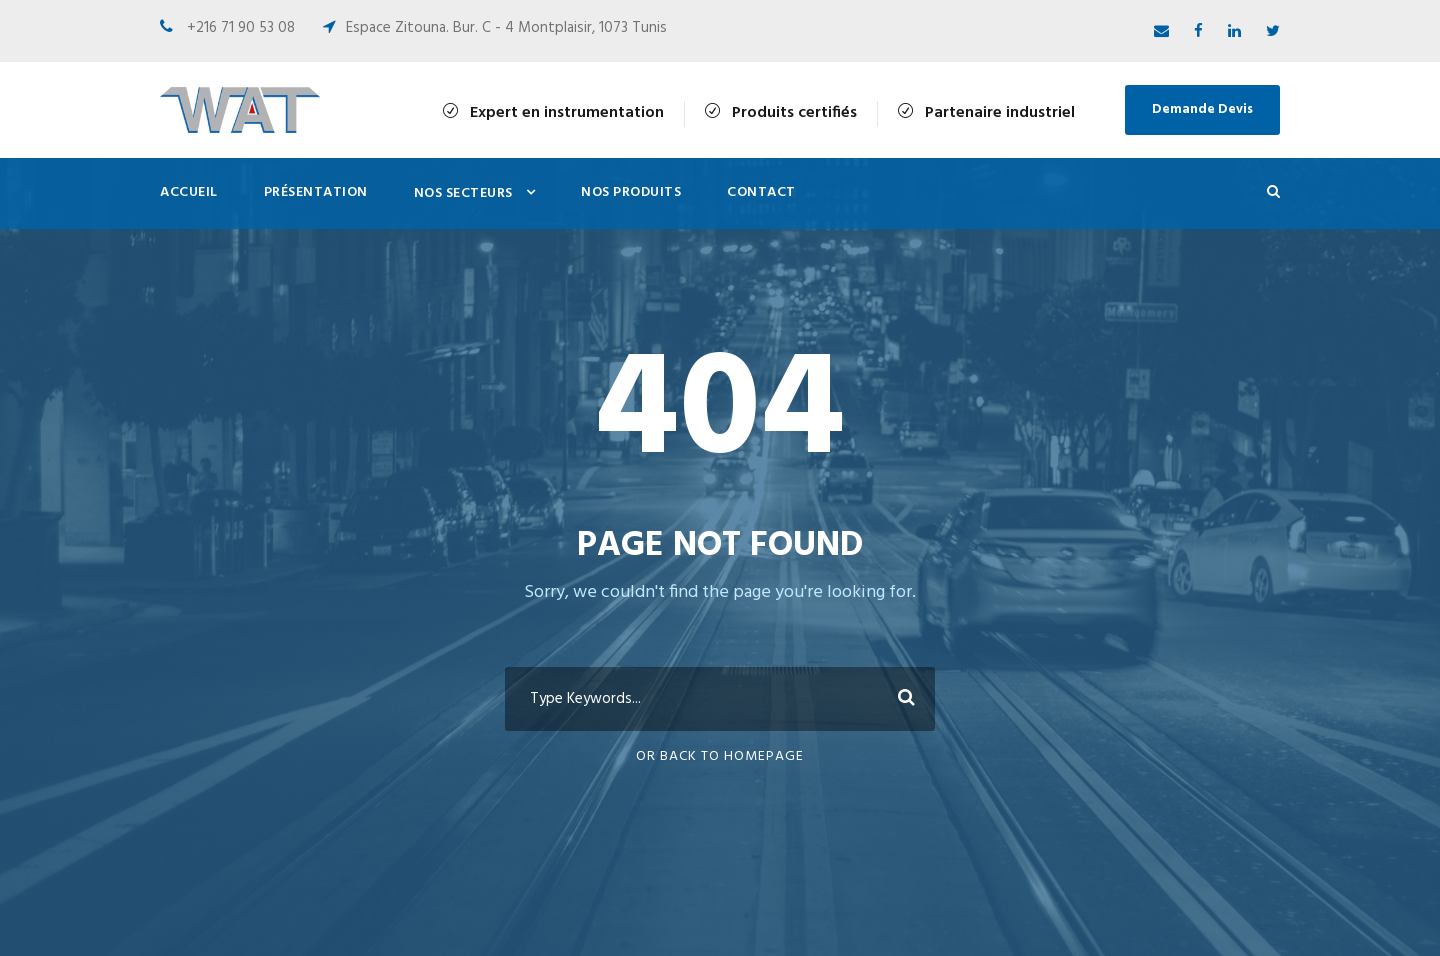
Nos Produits (631, 192)
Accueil (189, 192)
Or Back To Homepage (720, 756)
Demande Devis (1202, 109)
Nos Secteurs (463, 193)
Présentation (316, 192)
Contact (761, 192)
